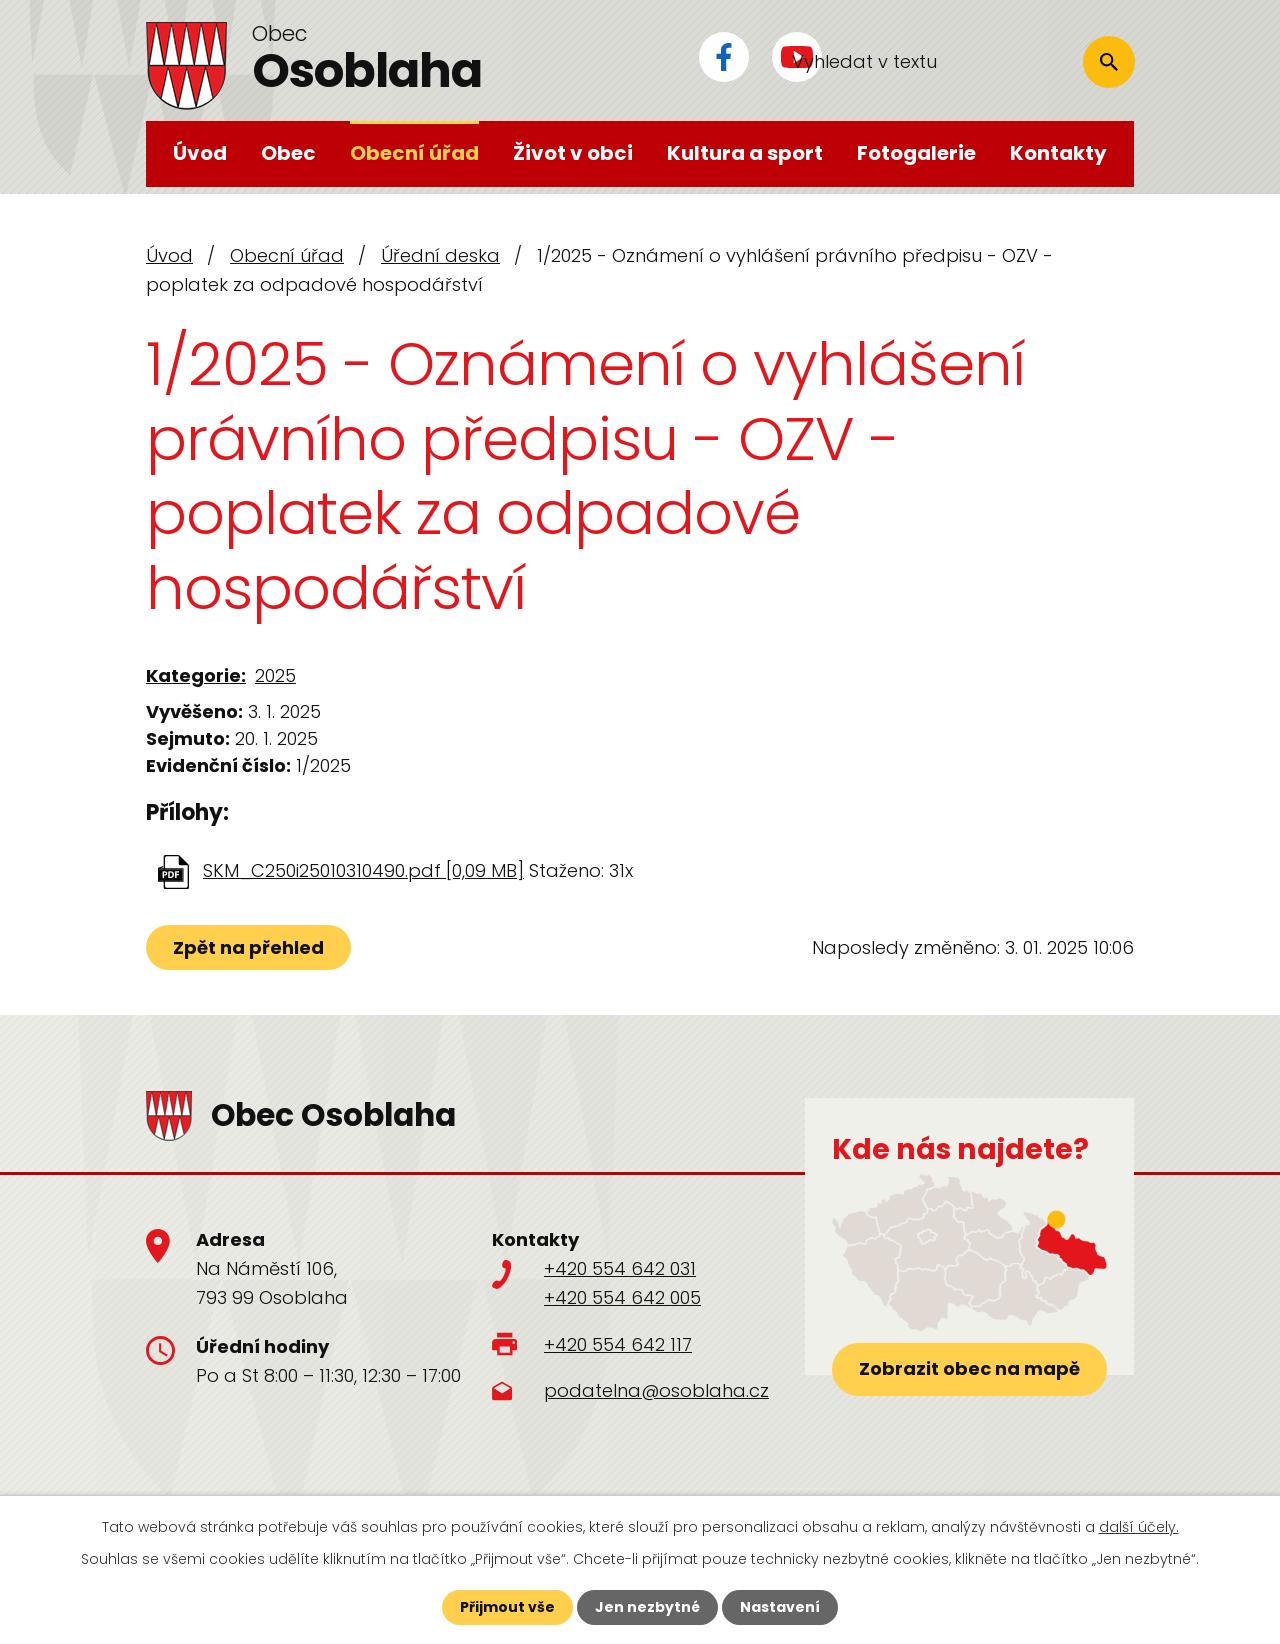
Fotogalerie (916, 153)
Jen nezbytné (647, 1607)
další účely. (1139, 1527)
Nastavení (780, 1607)
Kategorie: (196, 675)
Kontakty (1058, 153)
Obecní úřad (414, 153)
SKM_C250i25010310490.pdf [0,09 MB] (363, 870)
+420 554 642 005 (622, 1297)
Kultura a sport (745, 153)
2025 (275, 675)
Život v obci (573, 153)
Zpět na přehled (248, 947)
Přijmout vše (507, 1607)
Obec (288, 153)
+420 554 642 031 (620, 1268)
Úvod (200, 153)
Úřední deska (440, 255)
